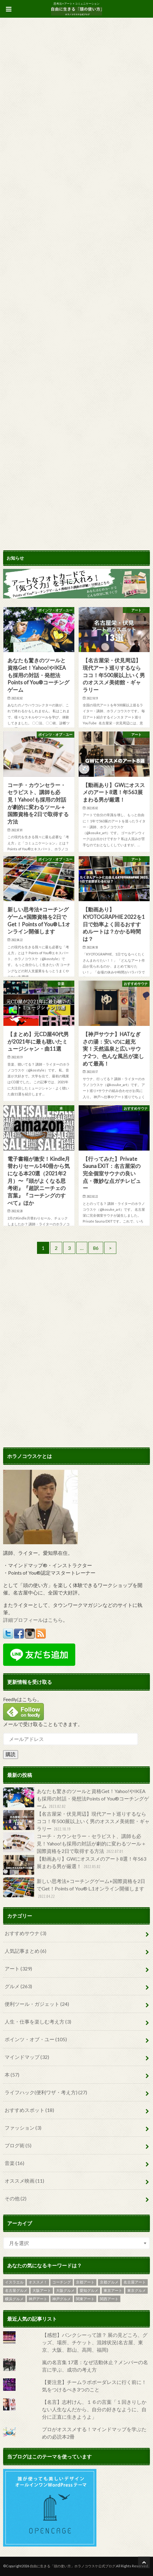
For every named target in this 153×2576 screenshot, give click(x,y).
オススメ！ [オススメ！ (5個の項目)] (38, 2282)
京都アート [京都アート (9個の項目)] (85, 2282)
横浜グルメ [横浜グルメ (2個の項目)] (14, 2298)
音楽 (14, 2163)
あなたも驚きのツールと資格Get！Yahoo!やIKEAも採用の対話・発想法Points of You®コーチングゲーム (76, 1798)
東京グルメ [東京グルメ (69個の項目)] (136, 2290)
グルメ (18, 1986)
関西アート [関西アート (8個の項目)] (109, 2298)
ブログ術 (18, 2145)
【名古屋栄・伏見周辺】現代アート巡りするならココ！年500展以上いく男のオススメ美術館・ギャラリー (76, 1821)
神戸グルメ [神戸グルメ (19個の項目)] (61, 2298)
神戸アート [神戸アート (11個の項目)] (38, 2298)
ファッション (23, 2128)
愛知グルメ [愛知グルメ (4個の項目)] (89, 2290)
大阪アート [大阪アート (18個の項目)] (41, 2290)
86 (96, 1248)
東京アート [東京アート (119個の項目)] (113, 2290)
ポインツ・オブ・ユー (36, 2039)
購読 (11, 1754)
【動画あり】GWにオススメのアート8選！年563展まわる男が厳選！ (74, 1865)
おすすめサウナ (25, 1933)
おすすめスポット (29, 2110)
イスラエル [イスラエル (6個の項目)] (14, 2282)
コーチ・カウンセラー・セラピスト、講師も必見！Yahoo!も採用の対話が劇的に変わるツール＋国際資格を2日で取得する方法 (74, 1843)
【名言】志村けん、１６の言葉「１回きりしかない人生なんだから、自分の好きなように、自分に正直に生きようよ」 (94, 2409)
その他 (15, 2198)
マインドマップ (27, 2057)
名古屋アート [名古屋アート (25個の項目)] (134, 2282)
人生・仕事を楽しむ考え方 (38, 2021)
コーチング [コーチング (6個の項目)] (61, 2282)
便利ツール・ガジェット (37, 2004)
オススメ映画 (24, 2181)
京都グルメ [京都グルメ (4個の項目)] (109, 2282)
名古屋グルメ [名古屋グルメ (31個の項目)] (16, 2290)
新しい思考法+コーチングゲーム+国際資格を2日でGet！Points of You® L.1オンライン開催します (74, 1888)
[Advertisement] (76, 1317)
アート (18, 1968)
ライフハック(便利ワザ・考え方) (46, 2092)
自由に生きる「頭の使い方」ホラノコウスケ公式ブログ (72, 2566)
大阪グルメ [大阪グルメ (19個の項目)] (65, 2290)
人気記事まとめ (25, 1951)
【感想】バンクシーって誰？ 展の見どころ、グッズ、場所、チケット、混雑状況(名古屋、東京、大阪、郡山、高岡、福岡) (94, 2342)
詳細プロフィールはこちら (33, 1620)
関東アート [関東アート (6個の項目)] (85, 2298)
